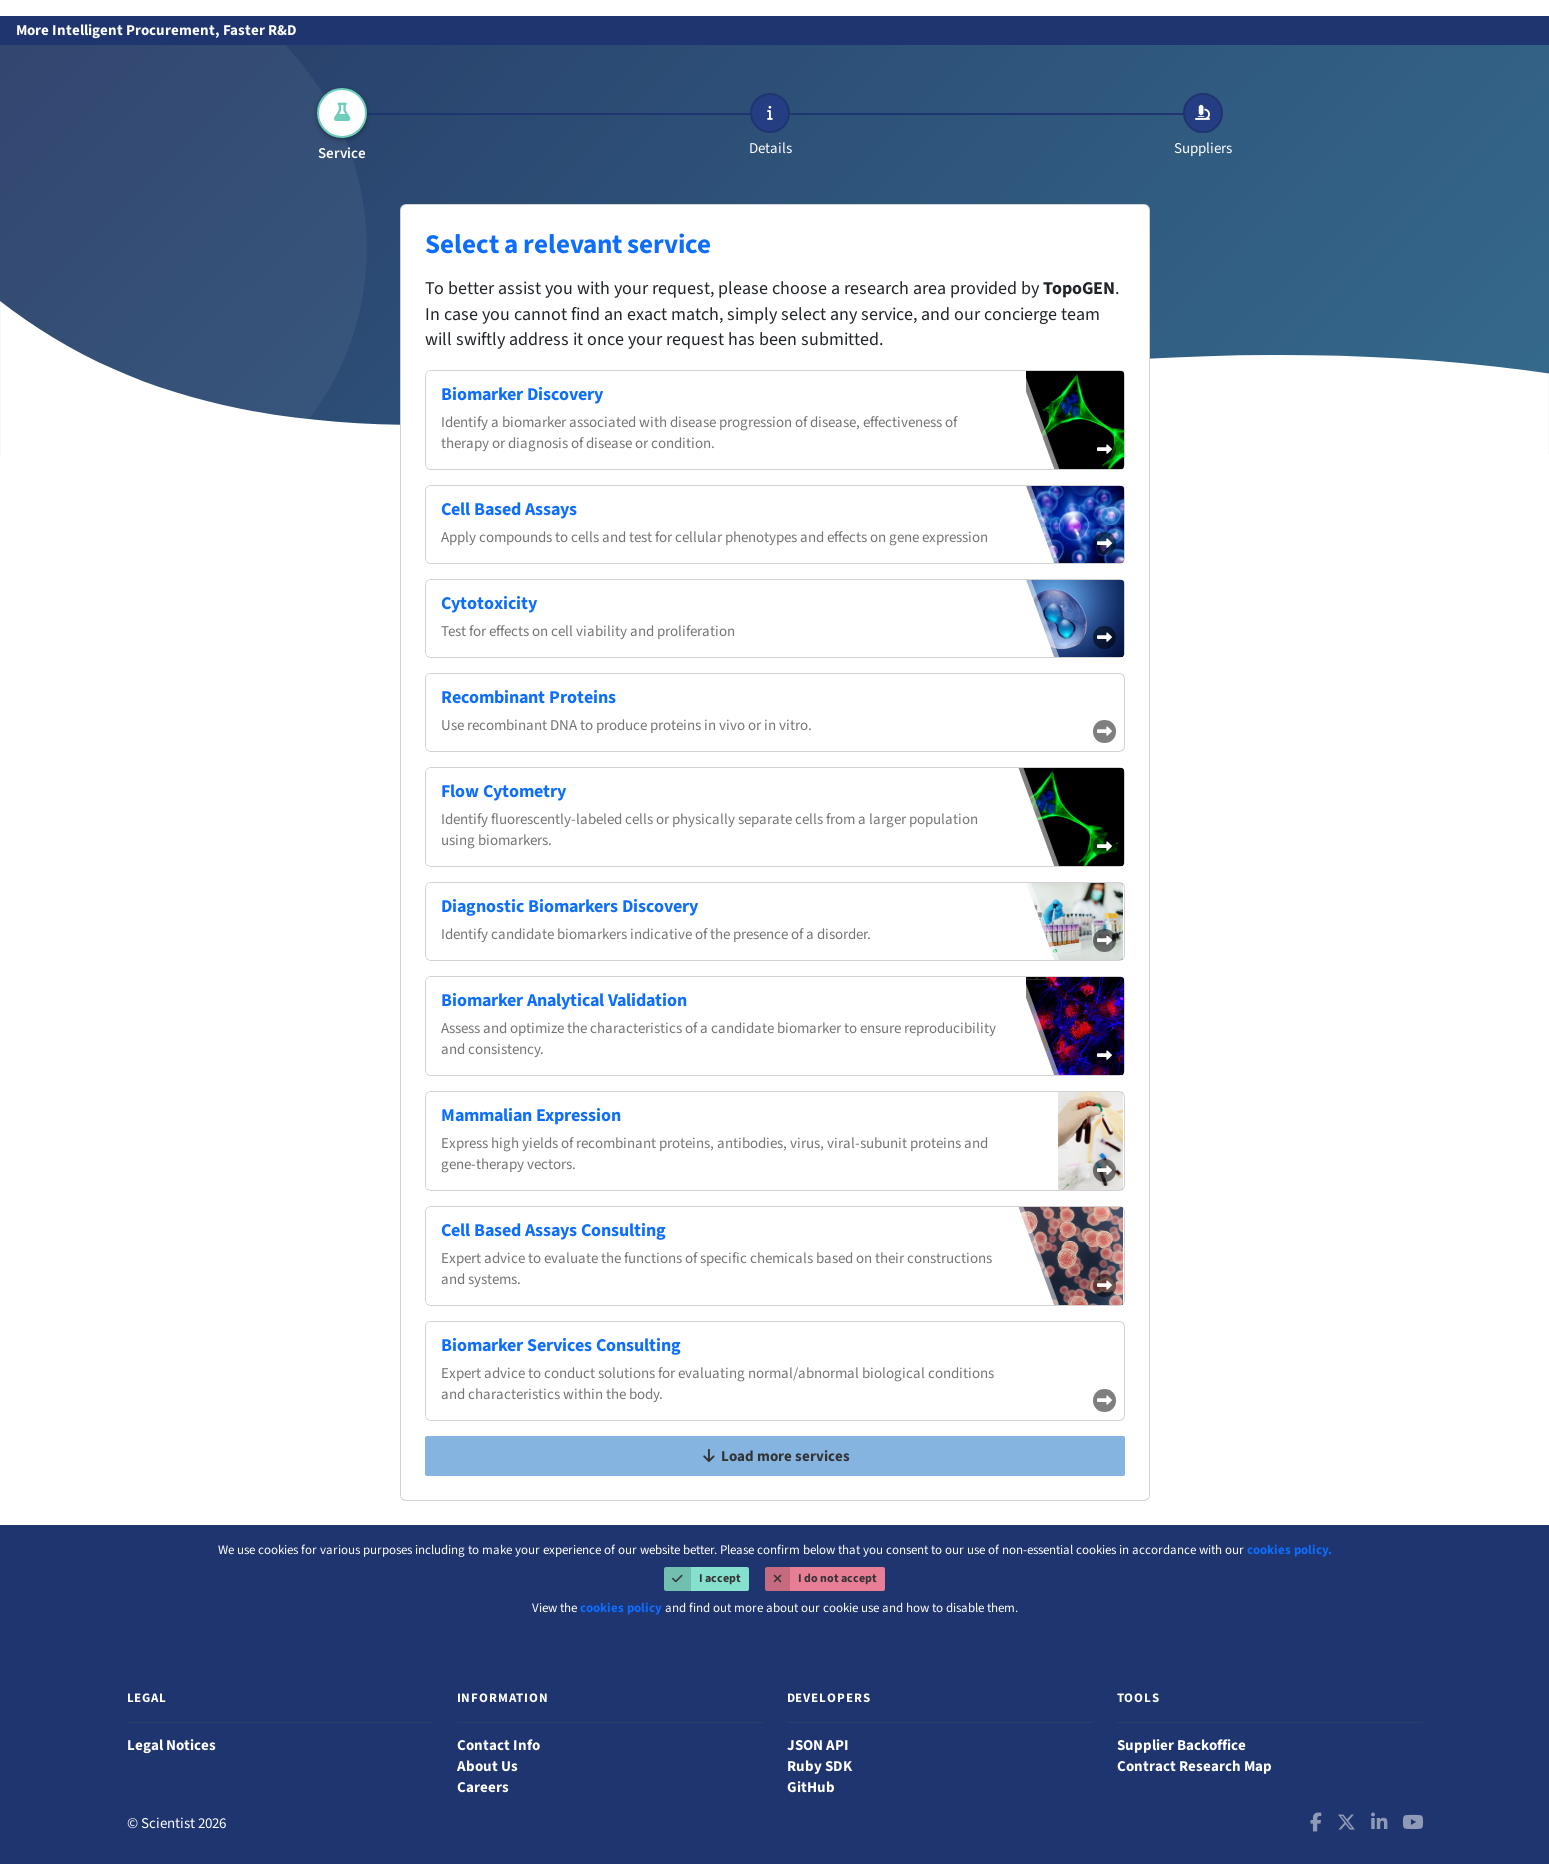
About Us (487, 1766)
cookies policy (621, 1608)
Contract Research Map (1194, 1766)
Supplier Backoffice (1181, 1745)
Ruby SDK (819, 1766)
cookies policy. (1289, 1550)
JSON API (818, 1745)
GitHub (811, 1787)
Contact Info (498, 1745)
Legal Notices (171, 1745)
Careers (483, 1787)
